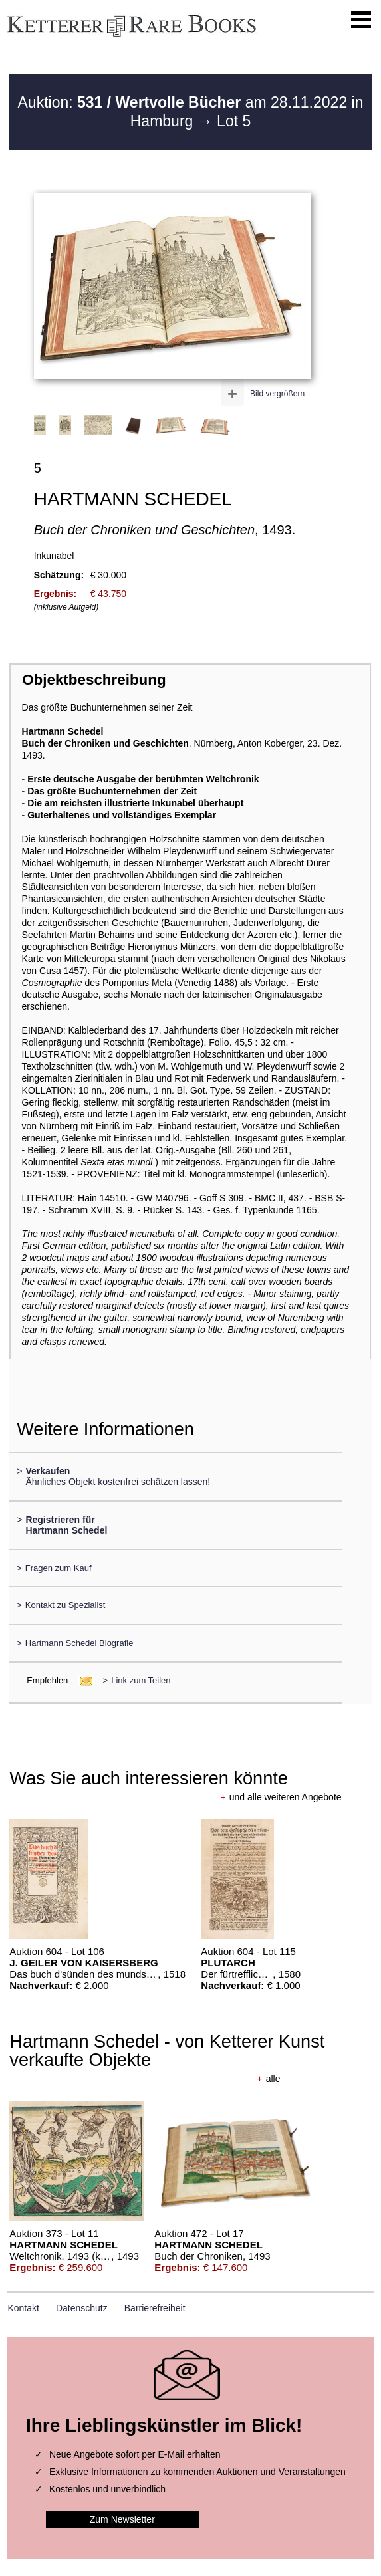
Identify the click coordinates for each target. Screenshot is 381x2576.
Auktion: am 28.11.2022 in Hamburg (191, 112)
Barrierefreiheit (155, 2308)
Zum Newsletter (122, 2519)
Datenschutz (82, 2308)
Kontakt (23, 2308)
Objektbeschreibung (94, 679)
